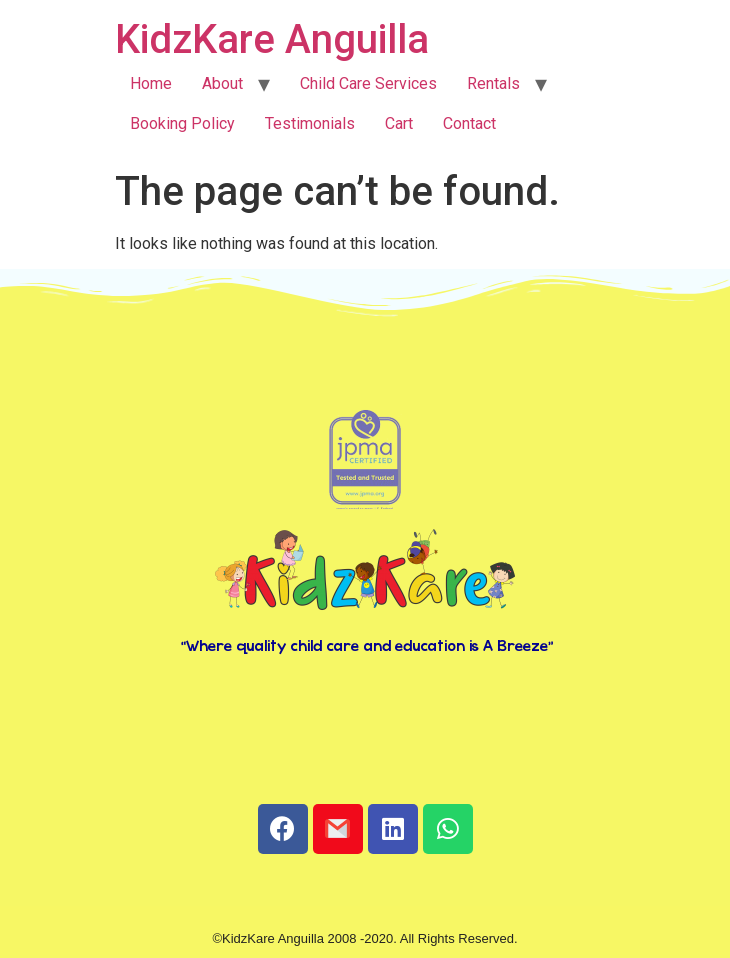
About (222, 83)
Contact (469, 123)
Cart (399, 123)
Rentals (493, 83)
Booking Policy (182, 123)
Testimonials (310, 123)
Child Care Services (368, 83)
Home (151, 83)
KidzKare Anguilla (272, 39)
